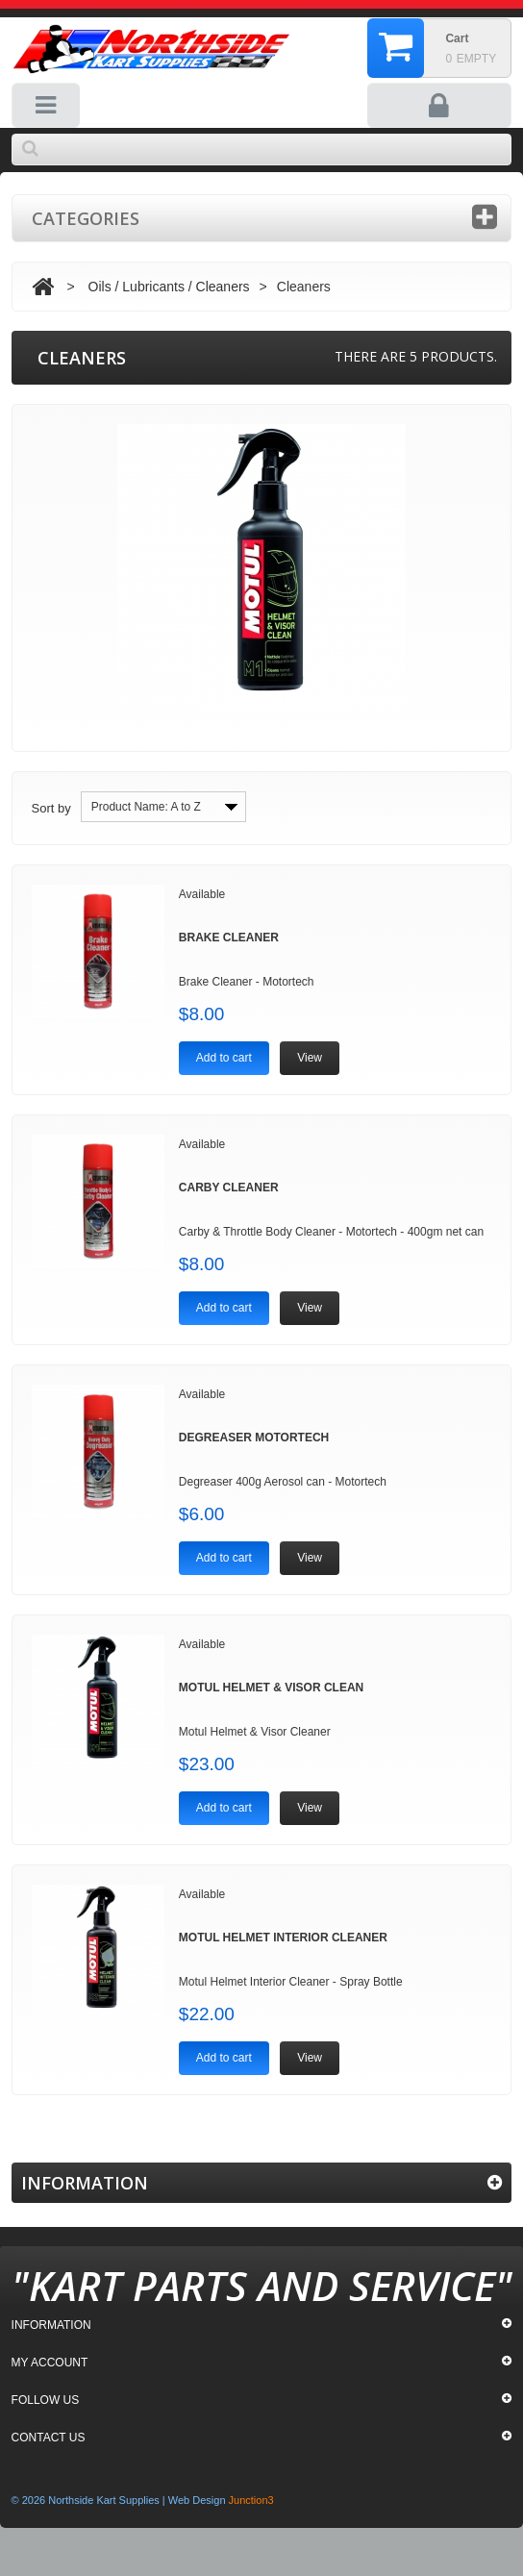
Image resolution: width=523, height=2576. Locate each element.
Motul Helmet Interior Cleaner (283, 1937)
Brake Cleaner (229, 937)
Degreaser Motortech (254, 1437)
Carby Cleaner (229, 1187)
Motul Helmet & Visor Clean (271, 1687)
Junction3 (251, 2500)
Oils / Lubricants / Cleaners (169, 286)
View (309, 1057)
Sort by (51, 808)
